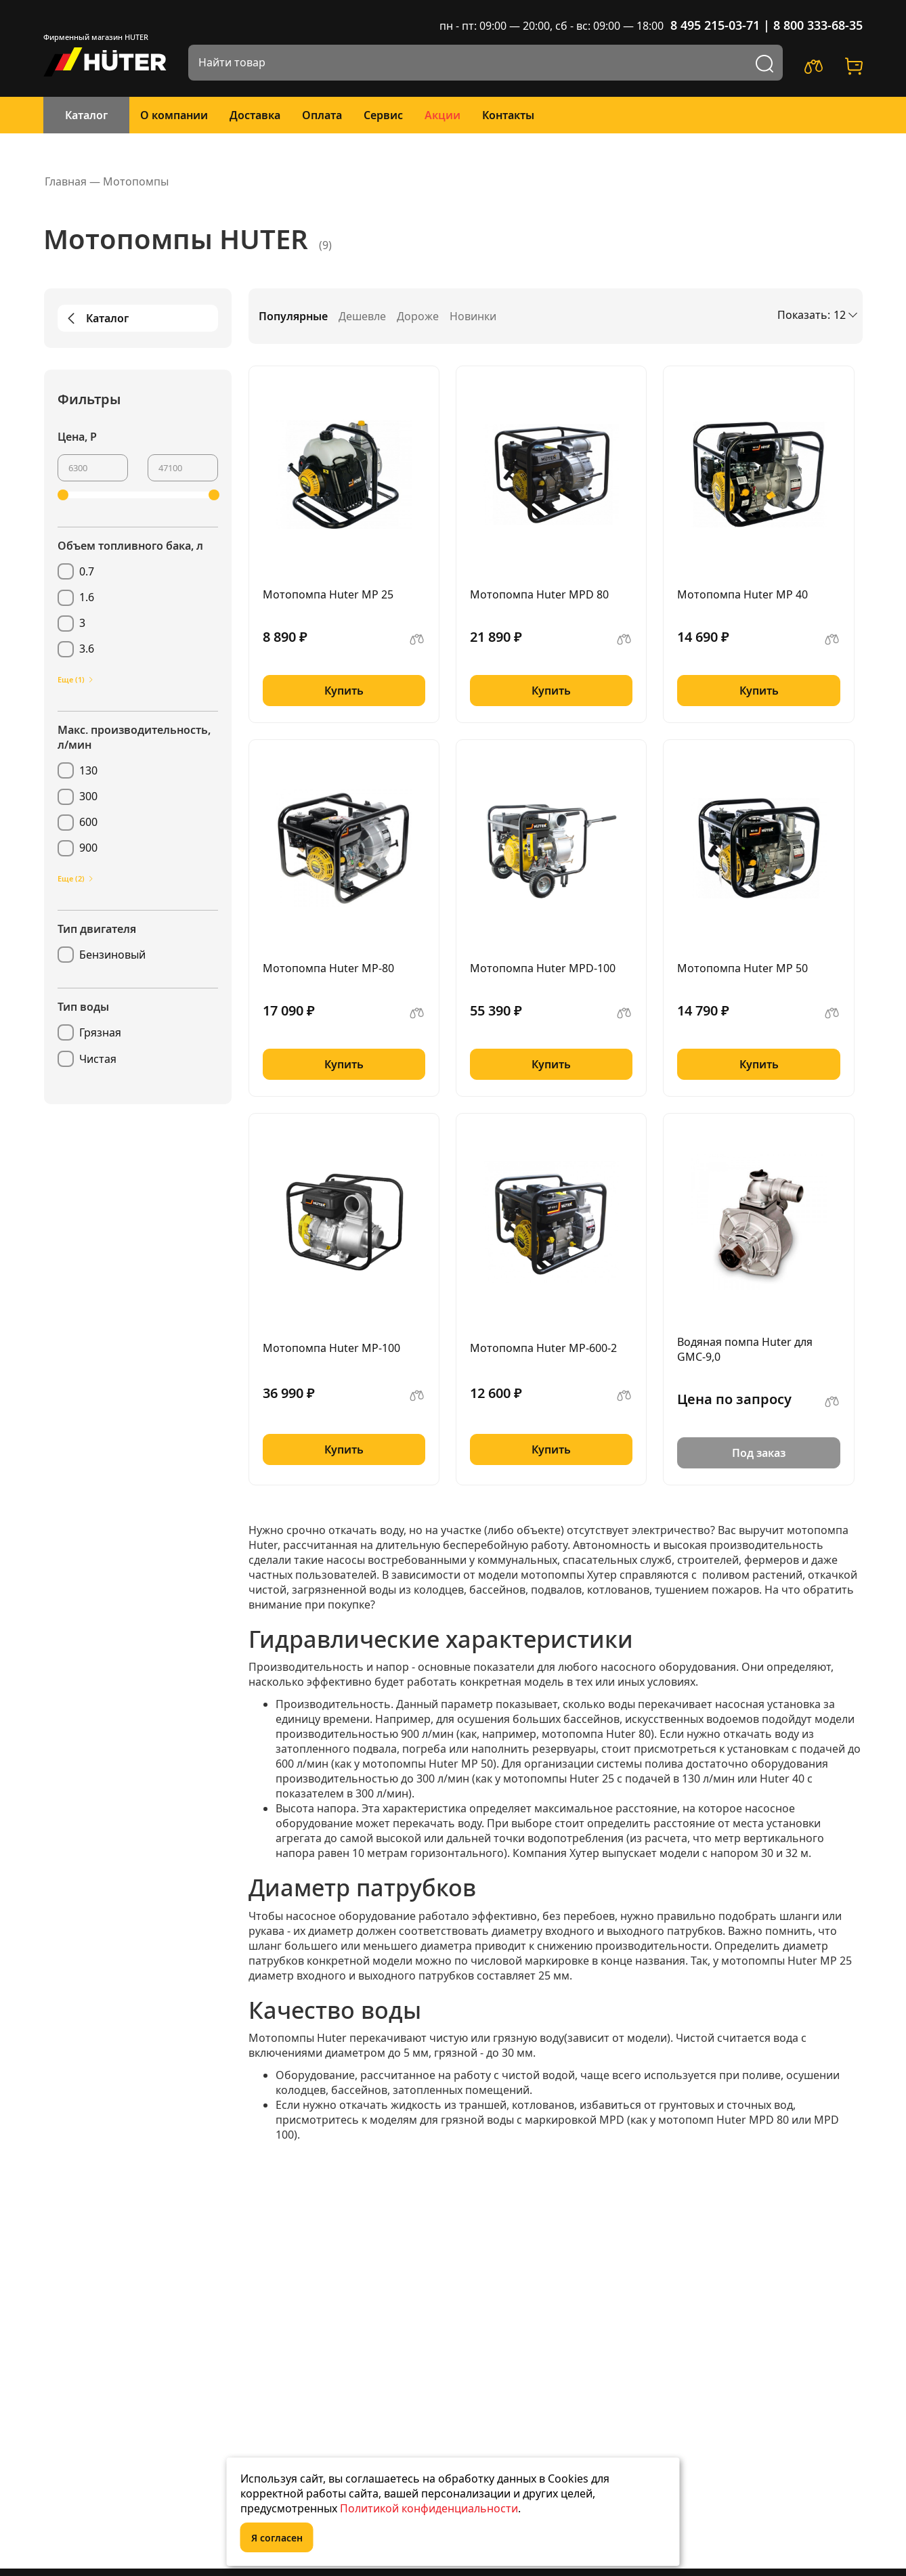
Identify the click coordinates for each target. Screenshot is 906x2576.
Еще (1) (76, 679)
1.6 (86, 597)
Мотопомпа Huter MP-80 (328, 968)
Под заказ (758, 1452)
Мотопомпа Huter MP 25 (328, 594)
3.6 (86, 648)
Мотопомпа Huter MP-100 (331, 1347)
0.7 (86, 571)
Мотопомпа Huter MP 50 (742, 968)
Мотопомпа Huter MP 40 (742, 594)
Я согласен (277, 2537)
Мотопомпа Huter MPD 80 (539, 594)
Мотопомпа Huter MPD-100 (543, 968)
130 (88, 770)
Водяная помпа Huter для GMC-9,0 (745, 1349)
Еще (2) (76, 878)
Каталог (86, 115)
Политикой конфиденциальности (429, 2508)
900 (88, 847)
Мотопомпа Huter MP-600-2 (543, 1347)
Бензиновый (112, 954)
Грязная (100, 1032)
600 (88, 821)
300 (88, 796)
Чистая (97, 1058)
